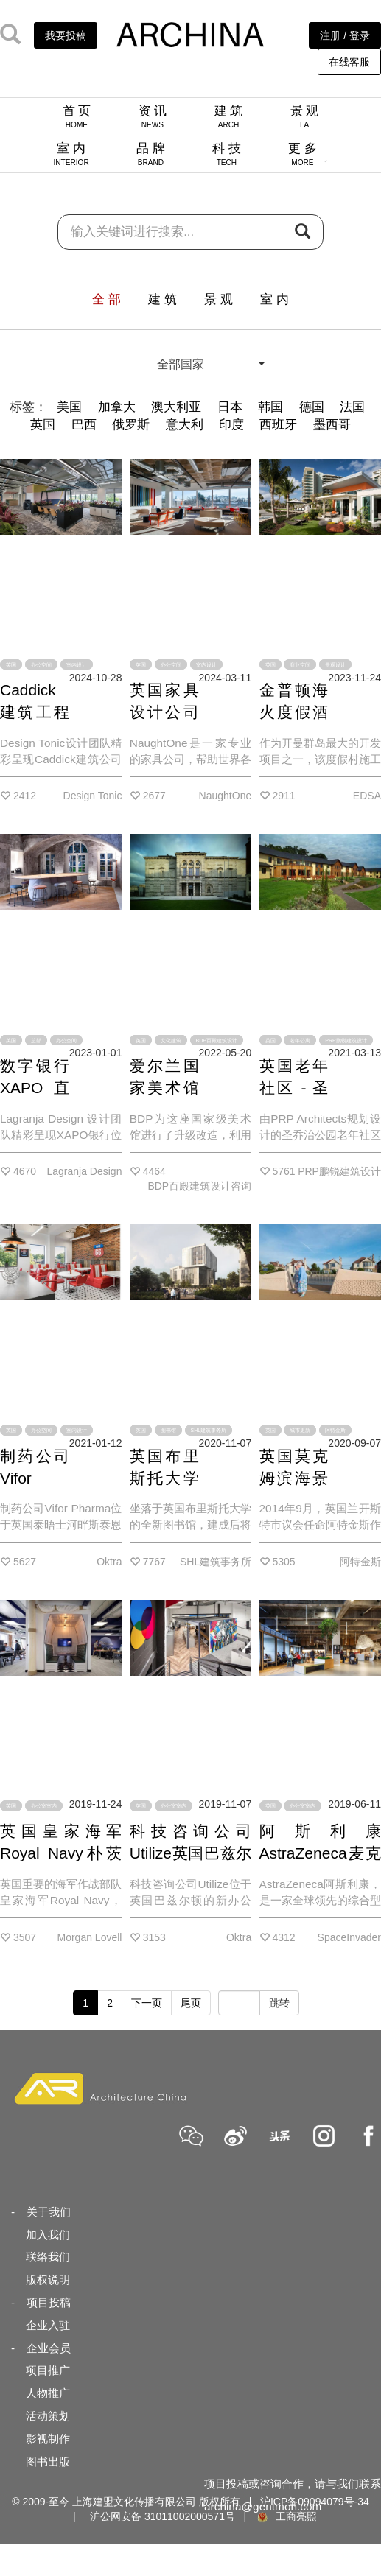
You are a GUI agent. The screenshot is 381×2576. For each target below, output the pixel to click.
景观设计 (335, 664)
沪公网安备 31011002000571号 (162, 2516)
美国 (69, 407)
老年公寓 (300, 1039)
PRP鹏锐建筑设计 (345, 1039)
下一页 (146, 2003)
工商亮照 (286, 2516)
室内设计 (76, 664)
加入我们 (48, 2234)
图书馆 (168, 1430)
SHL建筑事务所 (209, 1430)
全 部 (106, 299)
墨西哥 (332, 425)
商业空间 (300, 664)
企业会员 (49, 2348)
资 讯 (153, 116)
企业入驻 (48, 2325)
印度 (231, 425)
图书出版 (48, 2461)
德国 (311, 407)
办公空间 (41, 664)
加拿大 (117, 407)
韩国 (270, 407)
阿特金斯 (335, 1430)
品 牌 (150, 153)
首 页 (77, 116)
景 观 (304, 116)
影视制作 (48, 2438)
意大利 (184, 425)
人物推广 (48, 2393)
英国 (42, 425)
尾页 (191, 2003)
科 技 (226, 153)
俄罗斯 (131, 425)
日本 (229, 407)
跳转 (279, 2003)
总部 (36, 1039)
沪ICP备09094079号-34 (314, 2501)
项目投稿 (49, 2302)
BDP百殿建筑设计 (216, 1039)
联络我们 (48, 2256)
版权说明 (48, 2279)
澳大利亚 (176, 407)
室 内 (71, 153)
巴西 (84, 425)
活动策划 (48, 2416)
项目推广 (48, 2370)
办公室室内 (44, 1805)
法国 (352, 407)
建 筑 (228, 116)
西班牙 (278, 425)
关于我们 (49, 2211)
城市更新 (300, 1430)
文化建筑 (171, 1039)
